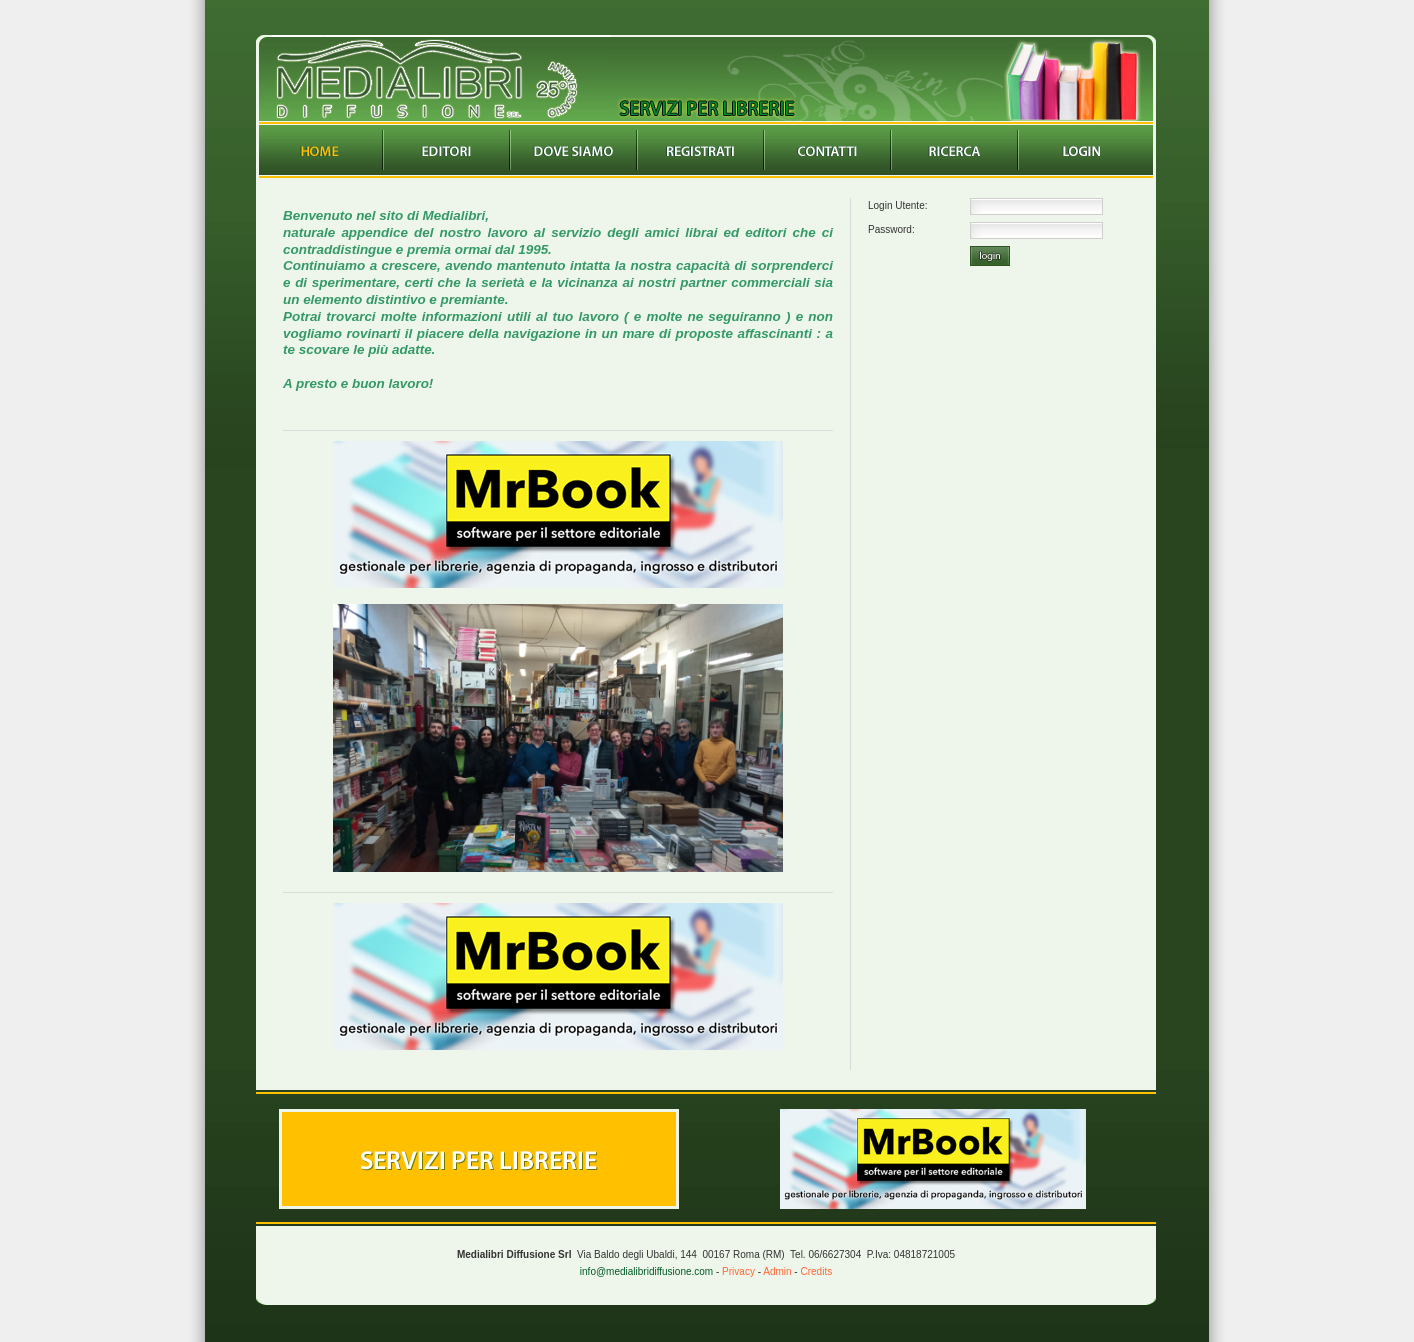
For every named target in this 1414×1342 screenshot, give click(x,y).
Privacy (738, 1271)
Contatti (828, 150)
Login (1082, 150)
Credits (816, 1271)
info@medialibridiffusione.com (646, 1271)
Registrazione (701, 150)
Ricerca (955, 150)
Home (320, 150)
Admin (777, 1271)
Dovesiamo (574, 150)
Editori (447, 150)
